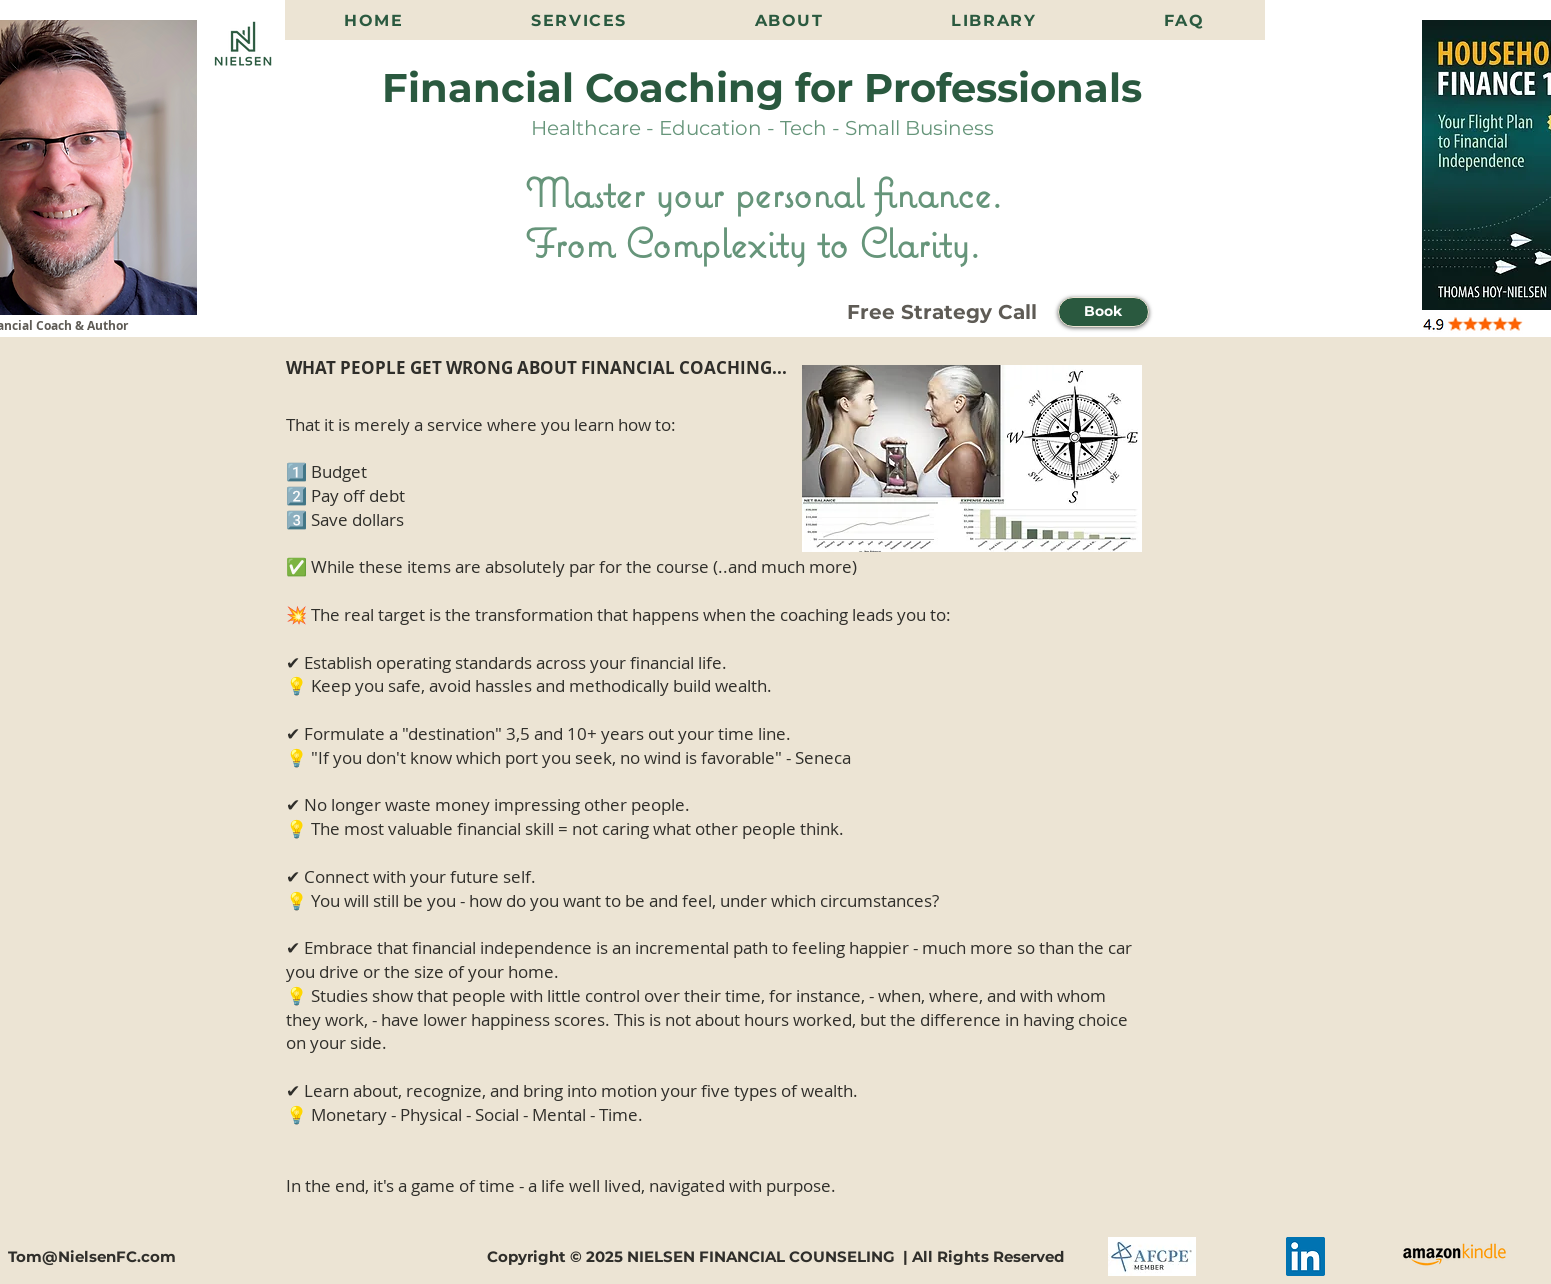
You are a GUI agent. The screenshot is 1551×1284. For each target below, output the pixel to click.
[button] (1103, 312)
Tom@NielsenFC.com (92, 1256)
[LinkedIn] (1305, 1256)
